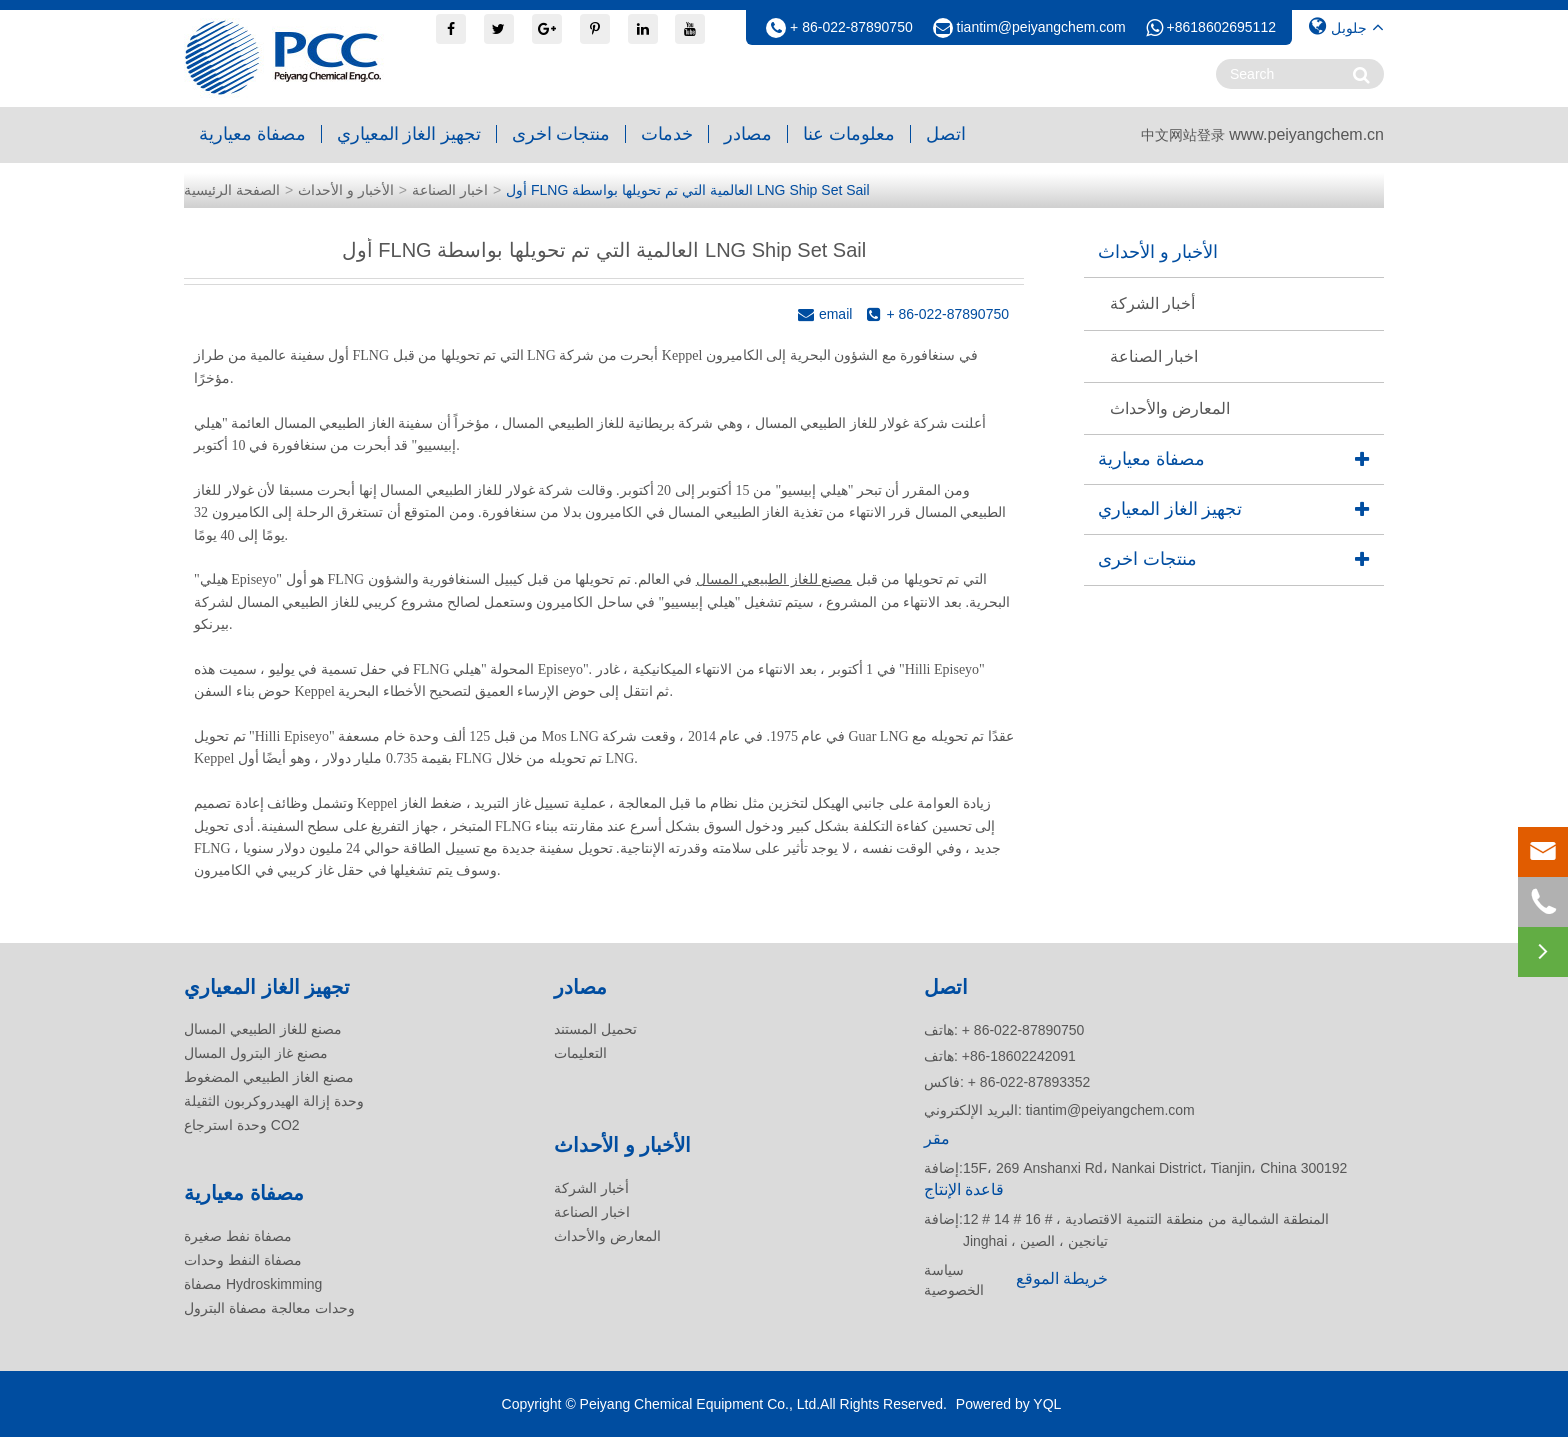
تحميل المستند (595, 1029)
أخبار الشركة (1152, 303)
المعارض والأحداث (1170, 408)
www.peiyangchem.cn (1306, 134)
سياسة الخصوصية (954, 1280)
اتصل (946, 134)
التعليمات (580, 1053)
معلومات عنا (849, 134)
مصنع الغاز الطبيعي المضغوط (269, 1077)
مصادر (748, 134)
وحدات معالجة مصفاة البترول (269, 1308)
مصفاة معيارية (252, 134)
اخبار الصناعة (450, 190)
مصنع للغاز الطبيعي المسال (774, 579)
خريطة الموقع (1062, 1278)
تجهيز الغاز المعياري (409, 134)
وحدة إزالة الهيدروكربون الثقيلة (274, 1101)
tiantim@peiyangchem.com (1041, 27)
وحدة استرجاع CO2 (242, 1125)
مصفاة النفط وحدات (243, 1260)
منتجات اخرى (561, 134)
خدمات (667, 134)
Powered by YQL (1009, 1404)
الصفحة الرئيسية (232, 190)
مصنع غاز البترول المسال (256, 1053)
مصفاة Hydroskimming (253, 1284)
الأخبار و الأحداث (346, 190)
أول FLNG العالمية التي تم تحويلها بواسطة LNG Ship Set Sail (687, 190)
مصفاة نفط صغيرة (238, 1236)
